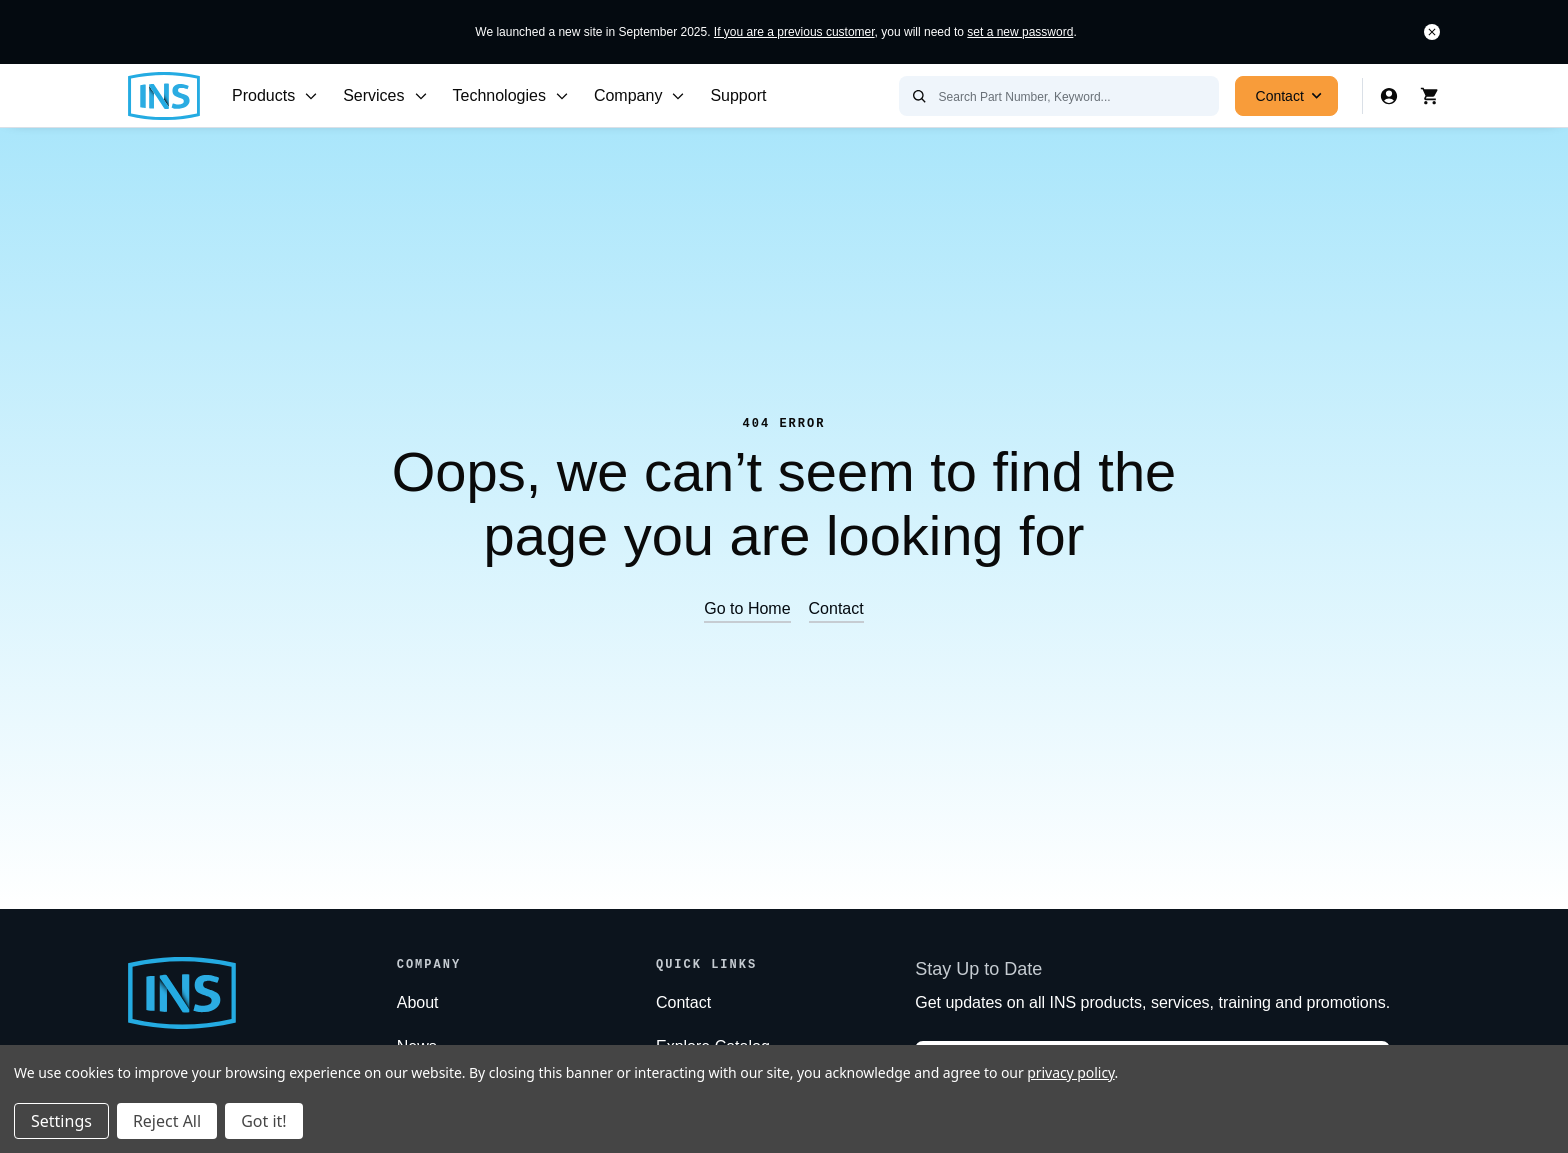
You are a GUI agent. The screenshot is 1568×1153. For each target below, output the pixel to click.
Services (385, 95)
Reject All (167, 1121)
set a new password (1020, 32)
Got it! (263, 1121)
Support (738, 95)
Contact (1291, 95)
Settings (61, 1121)
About (418, 1002)
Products (275, 95)
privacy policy (1070, 1072)
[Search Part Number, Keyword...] (1059, 96)
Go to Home (747, 608)
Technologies (511, 95)
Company (640, 95)
